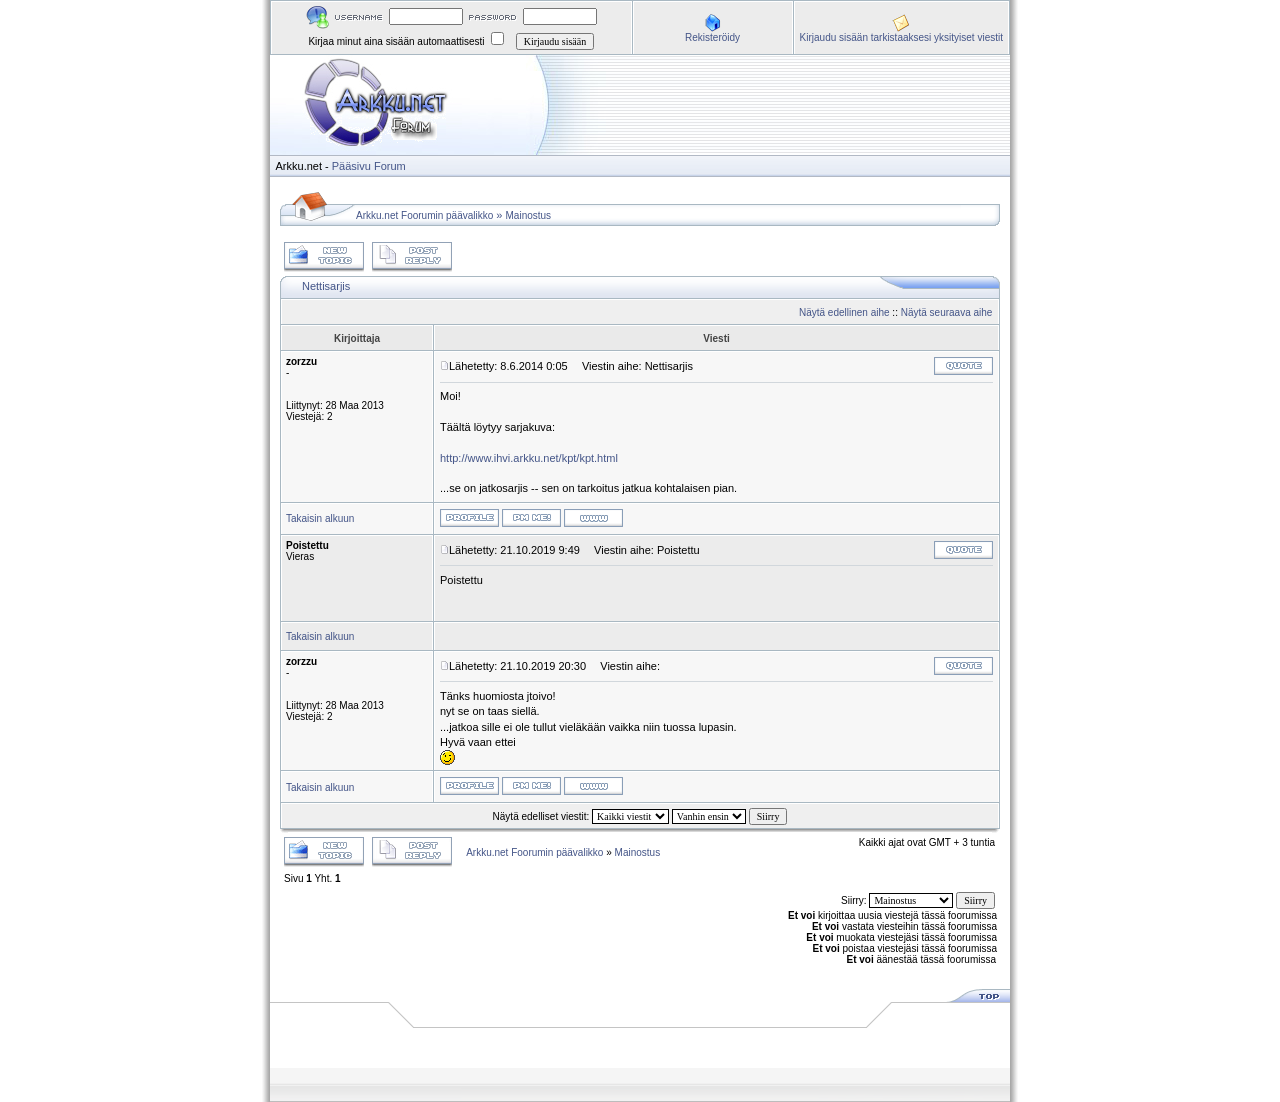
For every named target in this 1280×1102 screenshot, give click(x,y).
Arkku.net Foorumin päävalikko (424, 215)
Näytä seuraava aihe (947, 312)
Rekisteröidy (712, 37)
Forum (390, 166)
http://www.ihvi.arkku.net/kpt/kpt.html (529, 458)
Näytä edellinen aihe (844, 312)
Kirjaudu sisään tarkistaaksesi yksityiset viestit (901, 37)
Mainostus (529, 215)
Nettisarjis (326, 286)
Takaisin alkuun (320, 518)
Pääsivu (351, 166)
